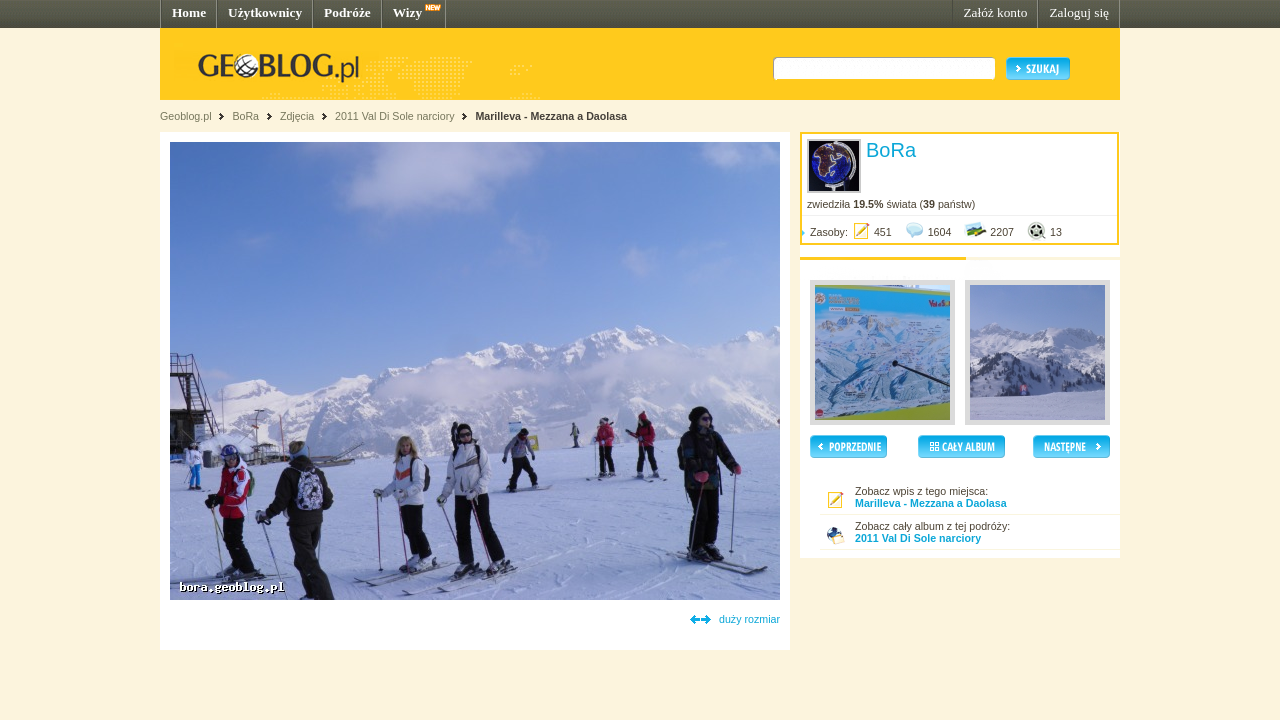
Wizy (407, 12)
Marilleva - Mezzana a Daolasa (551, 116)
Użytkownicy (265, 12)
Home (189, 12)
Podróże (347, 12)
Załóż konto (995, 12)
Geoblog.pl (186, 116)
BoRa (245, 116)
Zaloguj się (1079, 12)
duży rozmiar (749, 619)
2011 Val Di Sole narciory (394, 116)
